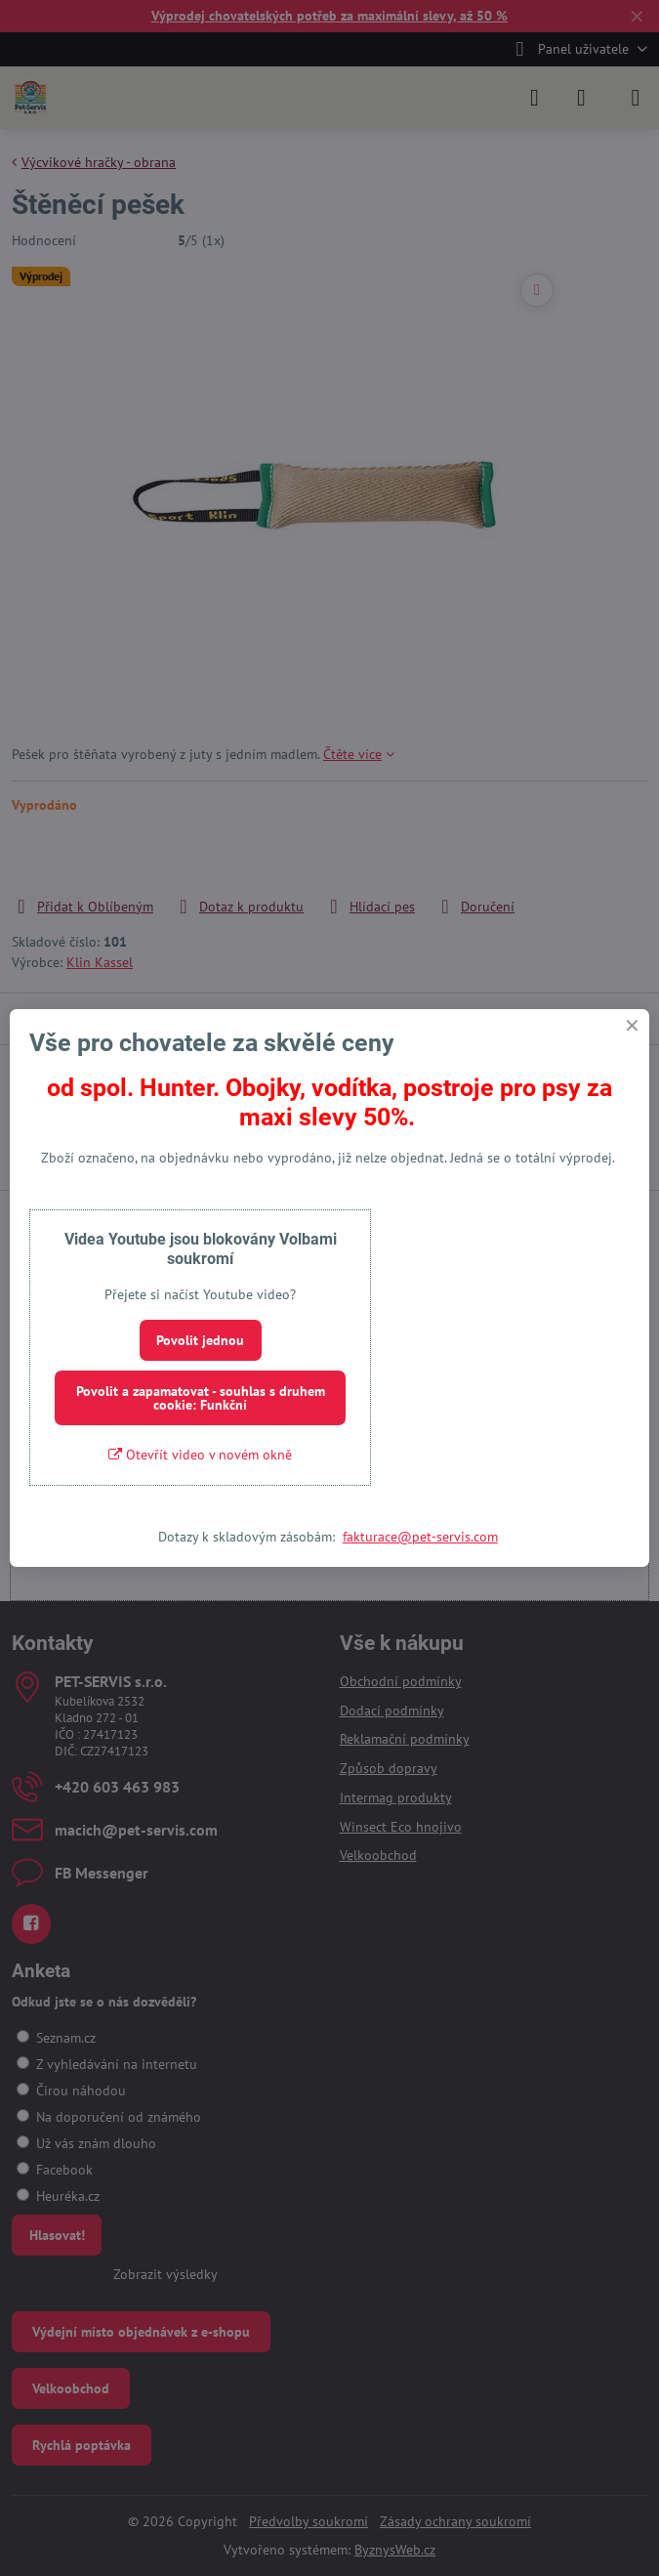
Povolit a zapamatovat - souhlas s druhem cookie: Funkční (200, 1398)
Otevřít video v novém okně (200, 1454)
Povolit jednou (200, 1340)
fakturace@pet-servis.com (420, 1536)
